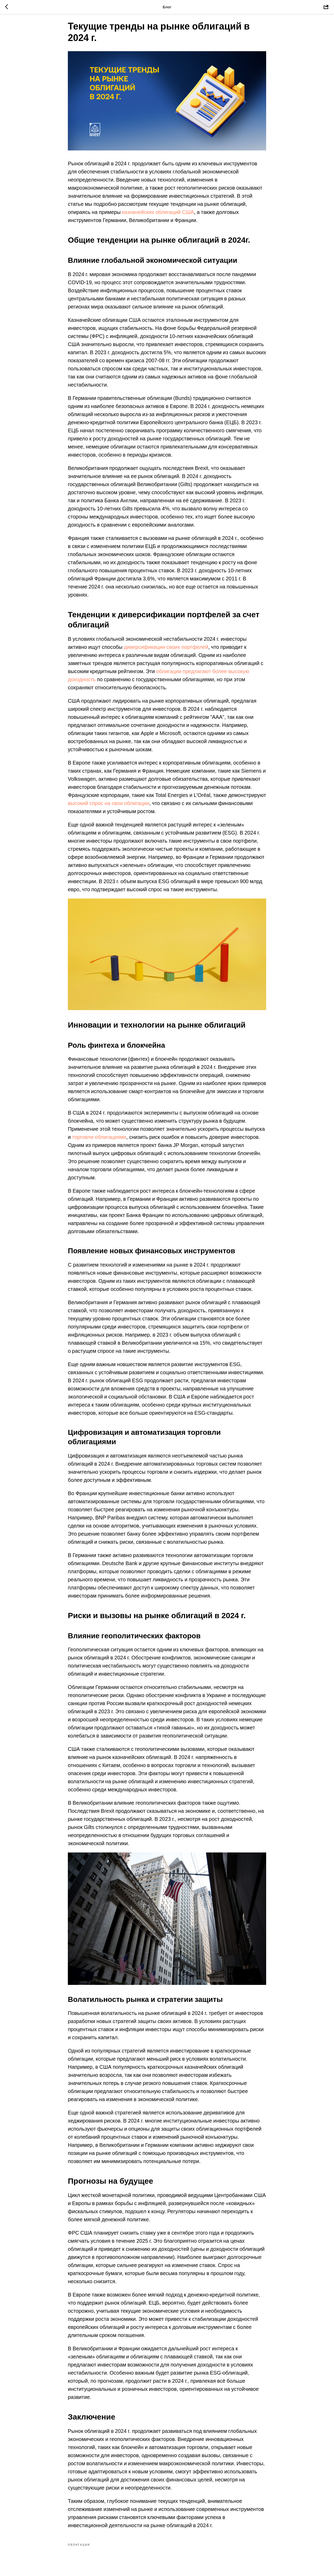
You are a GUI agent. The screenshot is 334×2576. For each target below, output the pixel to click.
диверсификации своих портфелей (166, 651)
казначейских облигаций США (158, 216)
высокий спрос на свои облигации (108, 807)
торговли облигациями (99, 1141)
